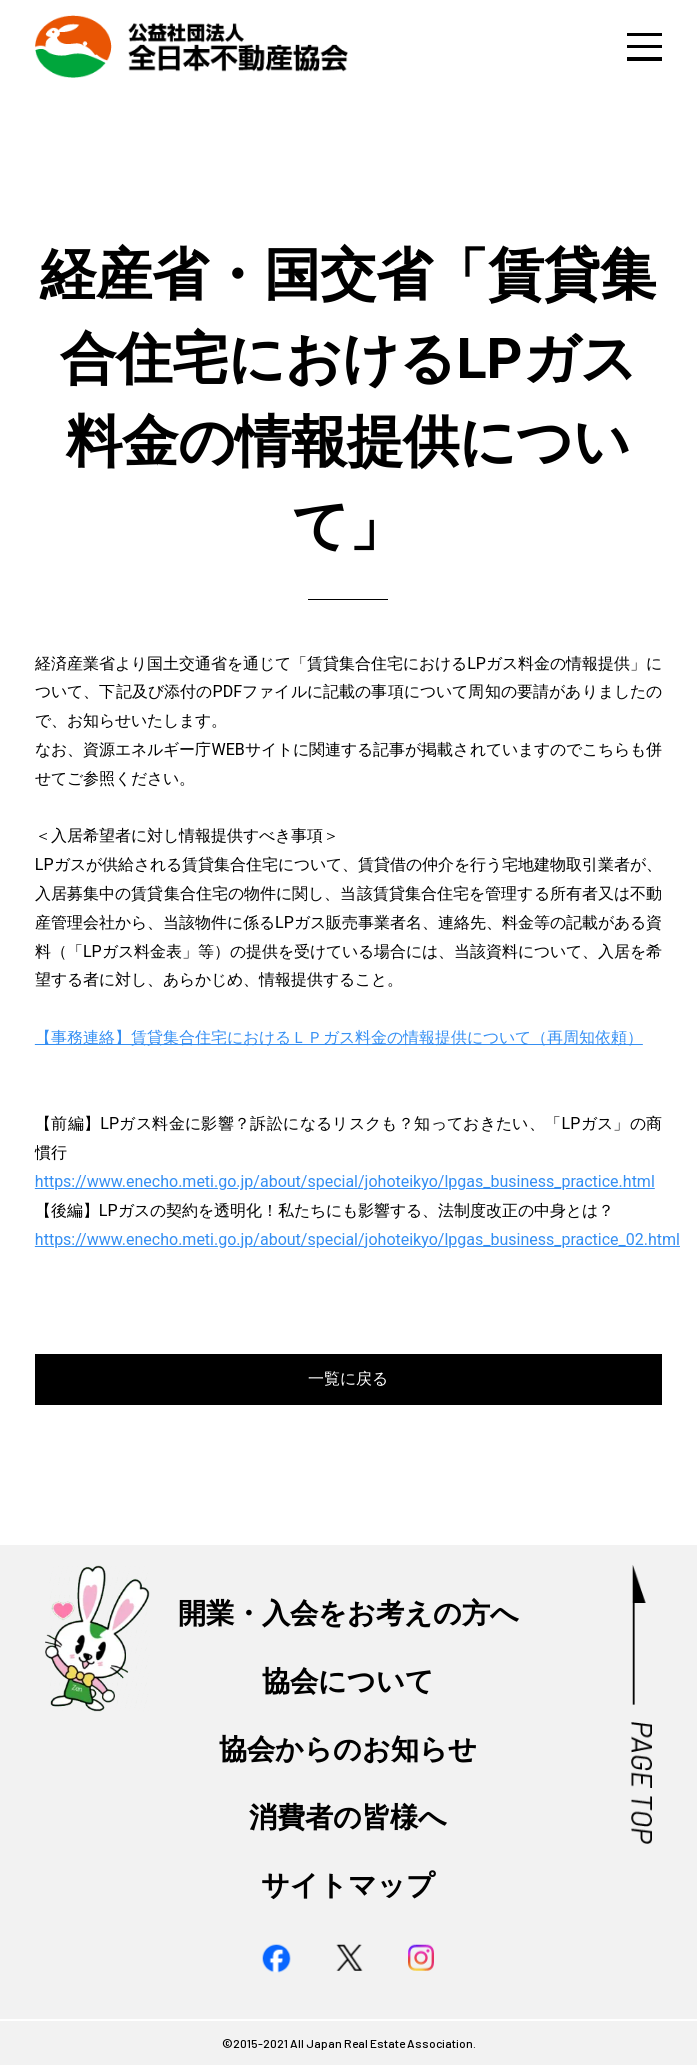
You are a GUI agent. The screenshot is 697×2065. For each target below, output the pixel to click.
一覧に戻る (348, 1378)
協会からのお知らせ (348, 1749)
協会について (348, 1681)
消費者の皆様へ (348, 1817)
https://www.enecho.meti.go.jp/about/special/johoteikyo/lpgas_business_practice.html (345, 1181)
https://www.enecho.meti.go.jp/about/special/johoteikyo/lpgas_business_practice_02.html (357, 1239)
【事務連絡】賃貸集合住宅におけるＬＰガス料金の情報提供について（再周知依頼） (339, 1037)
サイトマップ (348, 1885)
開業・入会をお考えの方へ (348, 1613)
